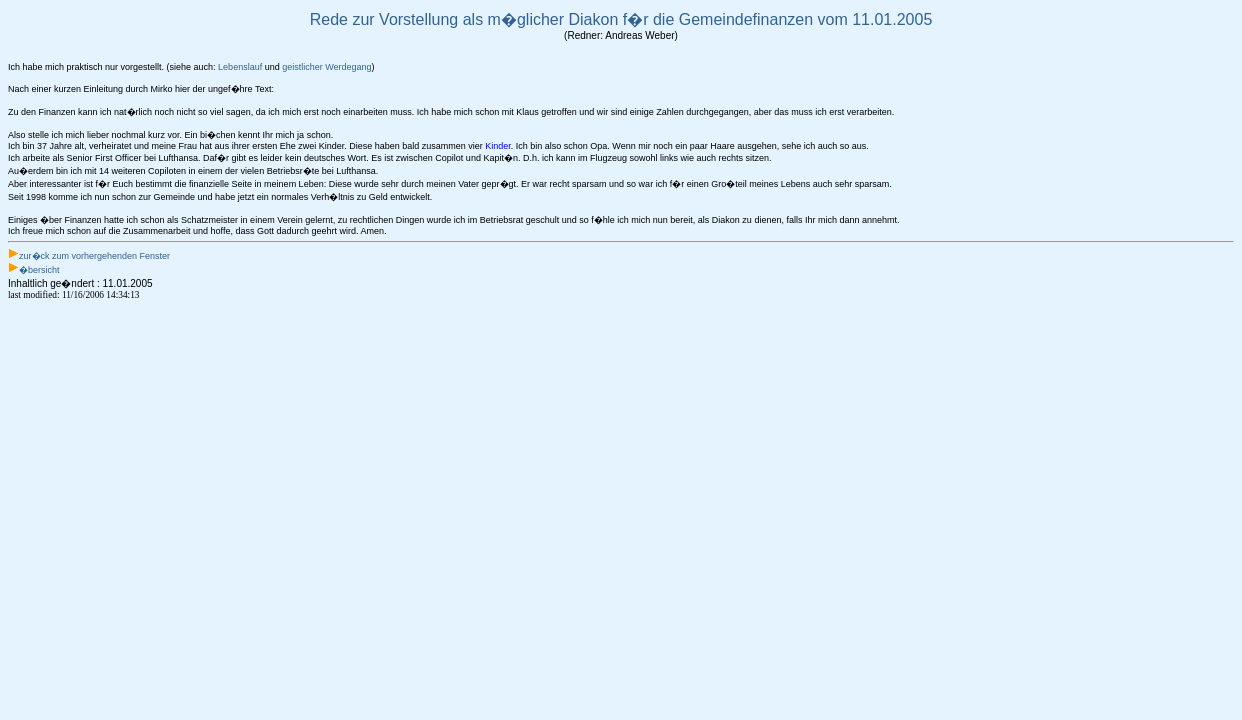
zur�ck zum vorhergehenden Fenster (94, 256)
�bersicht (39, 270)
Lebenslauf (240, 67)
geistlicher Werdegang (326, 67)
